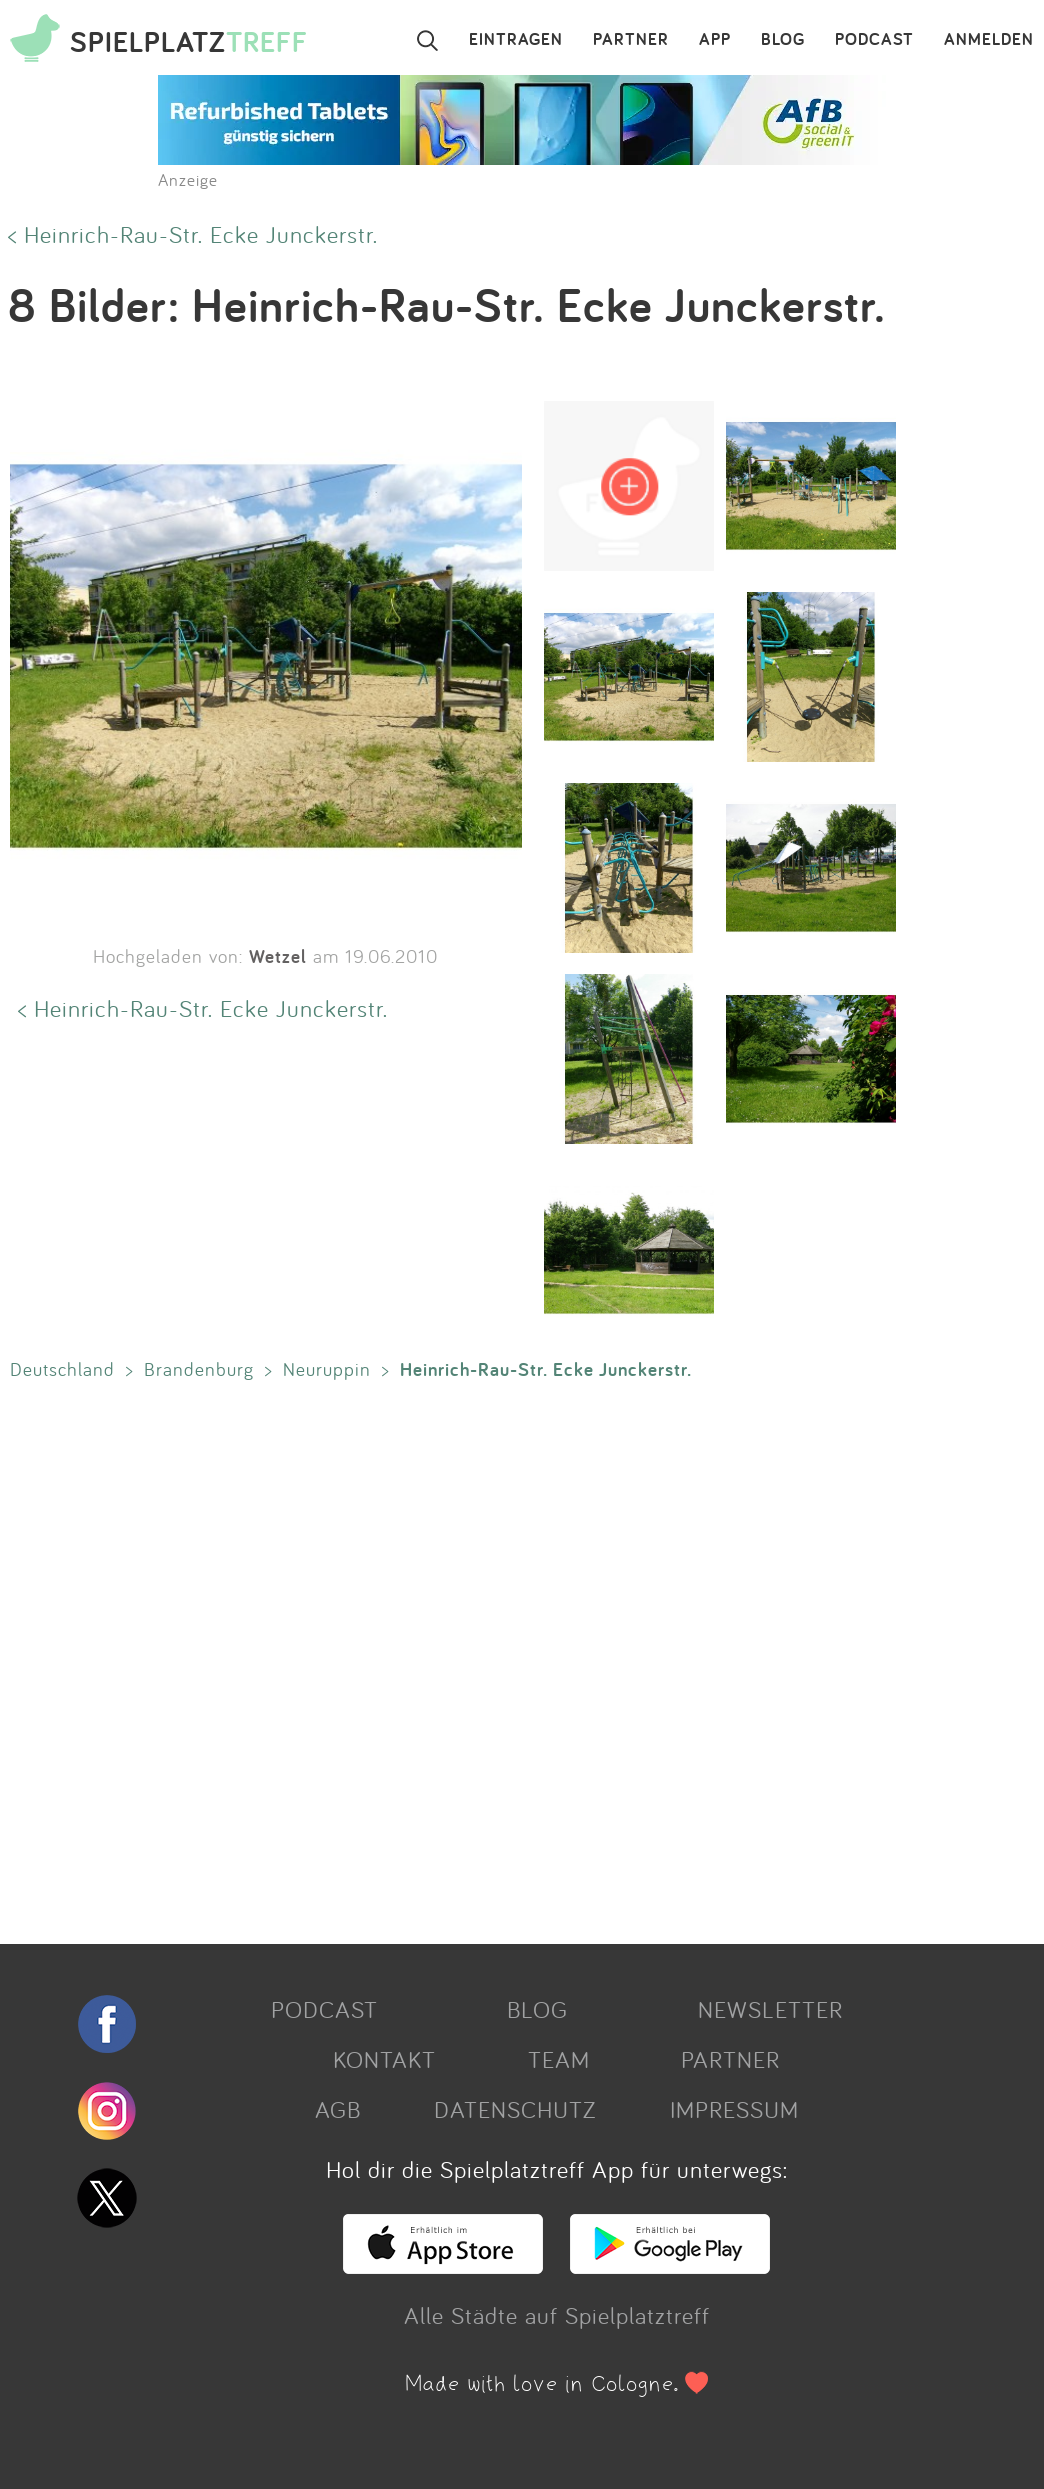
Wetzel (278, 956)
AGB (338, 2109)
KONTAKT (384, 2059)
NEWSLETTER (770, 2009)
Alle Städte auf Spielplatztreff (557, 2315)
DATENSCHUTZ (515, 2109)
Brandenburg (199, 1369)
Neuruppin (327, 1369)
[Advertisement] (512, 1658)
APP (715, 40)
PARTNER (631, 40)
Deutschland (62, 1369)
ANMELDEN (989, 40)
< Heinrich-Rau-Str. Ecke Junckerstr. (193, 234)
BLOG (783, 40)
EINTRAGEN (516, 40)
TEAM (559, 2059)
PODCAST (874, 40)
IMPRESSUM (734, 2109)
